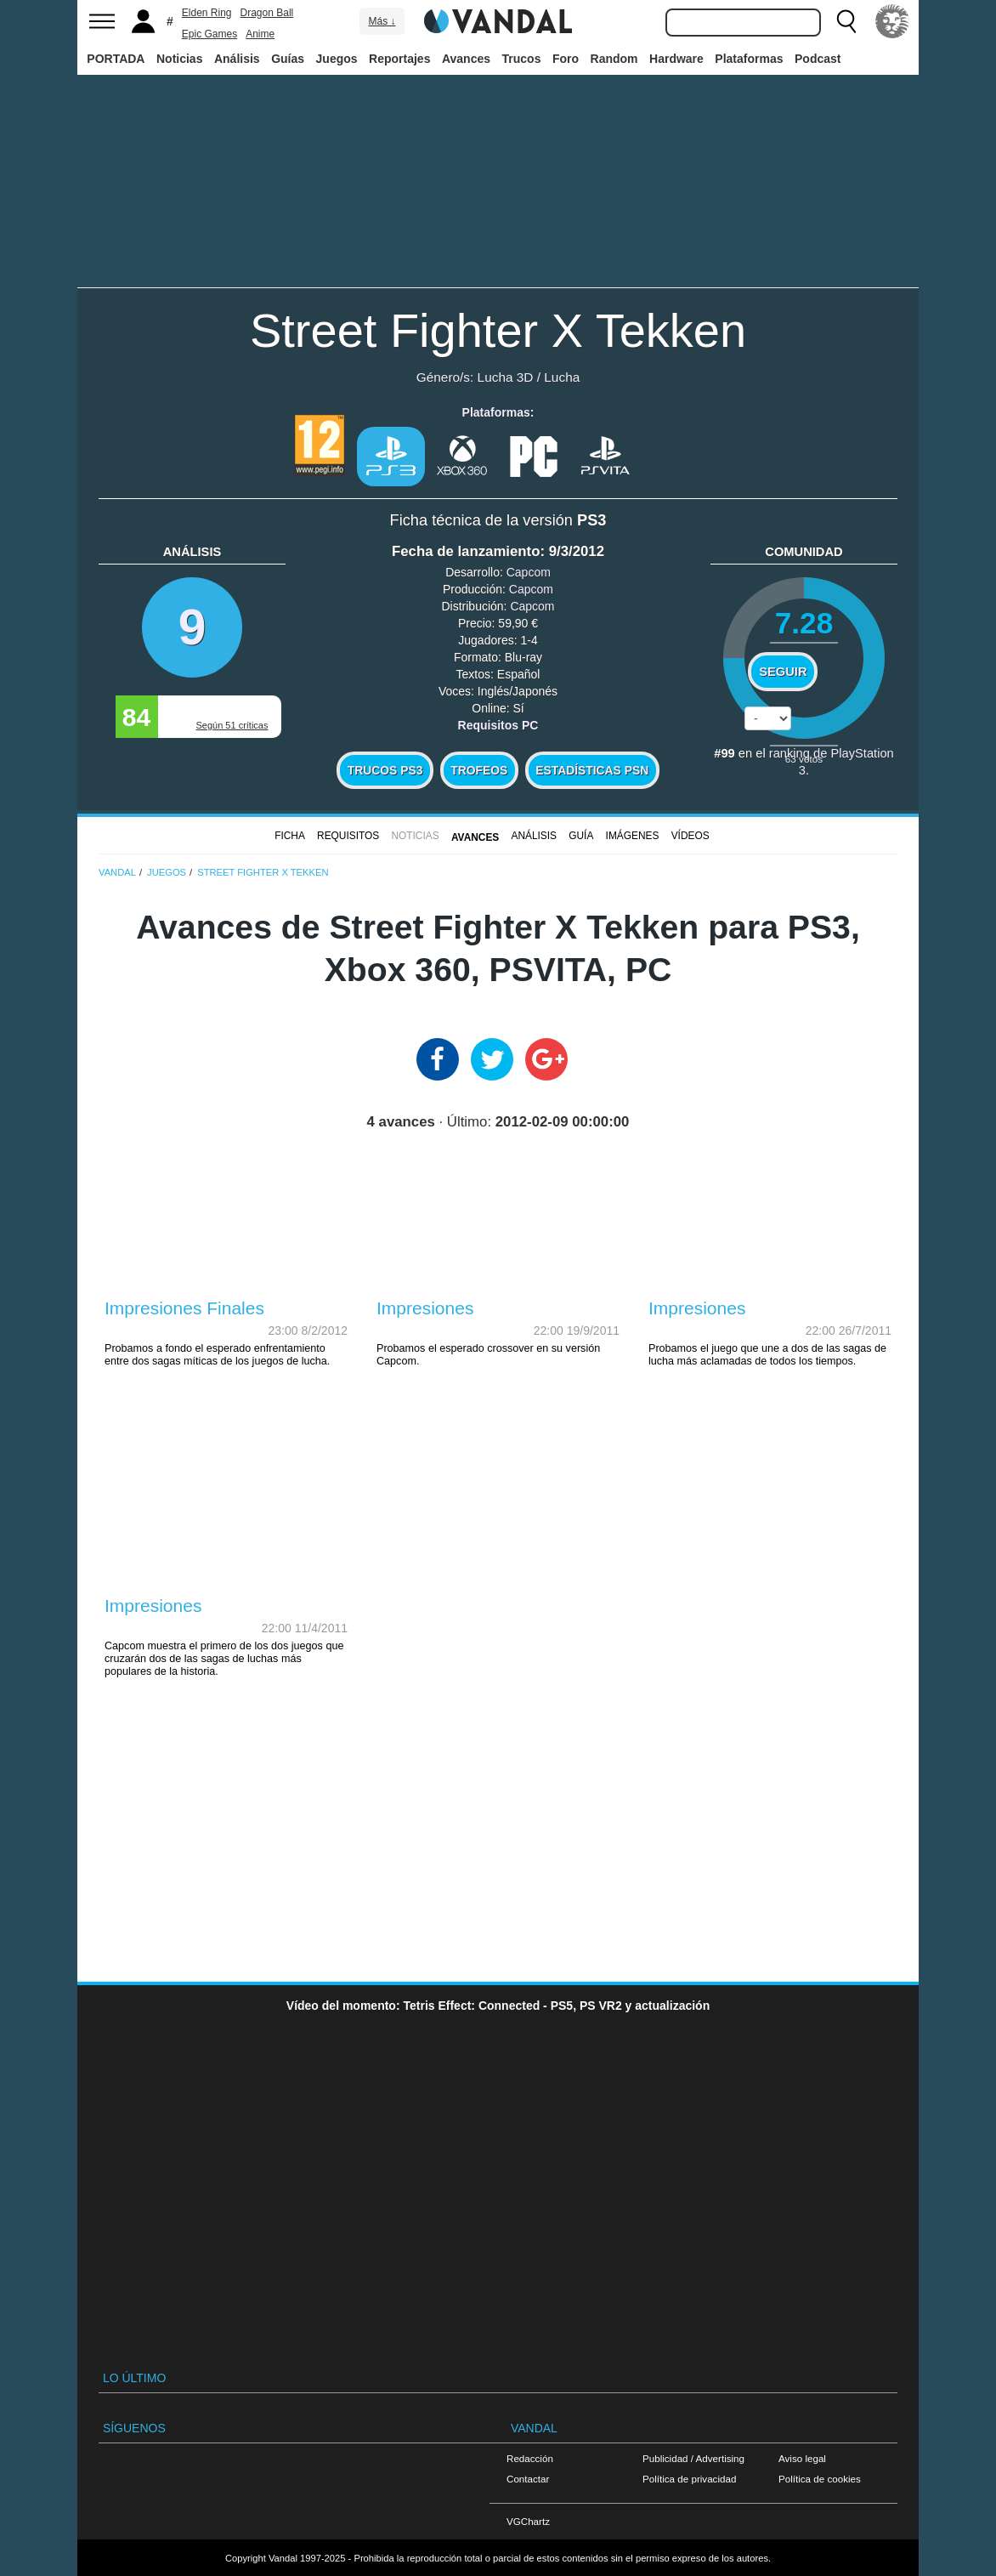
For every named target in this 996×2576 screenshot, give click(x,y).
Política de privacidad (689, 2478)
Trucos (521, 58)
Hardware (676, 58)
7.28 (804, 622)
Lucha (562, 377)
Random (614, 58)
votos (804, 758)
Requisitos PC (498, 725)
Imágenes (632, 836)
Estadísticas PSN (591, 770)
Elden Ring (207, 13)
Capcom (528, 572)
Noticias (179, 58)
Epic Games (209, 34)
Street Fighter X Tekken (498, 330)
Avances (466, 58)
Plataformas (749, 58)
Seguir (782, 671)
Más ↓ (381, 21)
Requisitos (348, 836)
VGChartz (528, 2521)
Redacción (529, 2458)
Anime (260, 34)
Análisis (237, 58)
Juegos (337, 58)
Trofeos (478, 770)
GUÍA (581, 836)
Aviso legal (802, 2458)
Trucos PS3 (385, 770)
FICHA (289, 836)
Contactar (527, 2478)
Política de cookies (819, 2478)
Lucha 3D (506, 377)
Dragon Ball (267, 13)
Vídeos (690, 836)
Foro (565, 58)
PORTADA (115, 58)
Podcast (817, 58)
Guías (287, 58)
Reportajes (399, 58)
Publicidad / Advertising (693, 2458)
